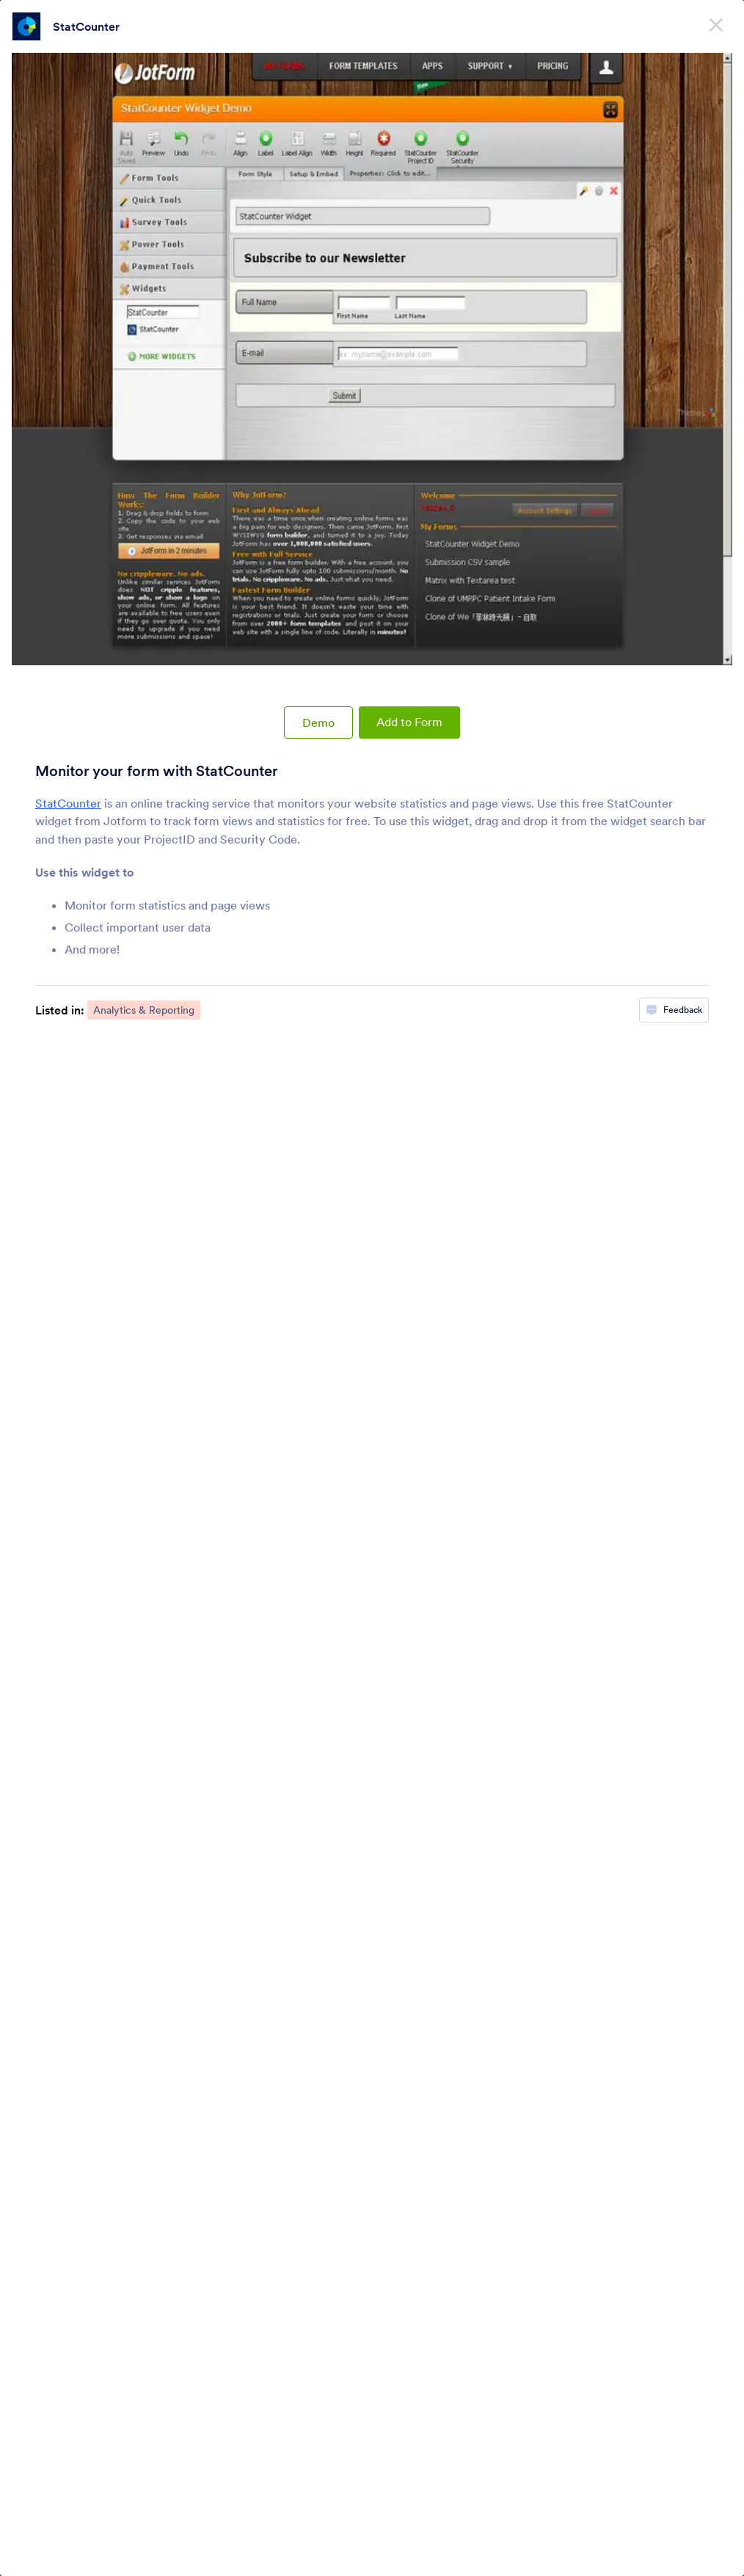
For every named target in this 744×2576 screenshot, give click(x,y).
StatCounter (86, 26)
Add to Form (409, 721)
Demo (318, 722)
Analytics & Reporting (143, 1010)
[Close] (716, 22)
